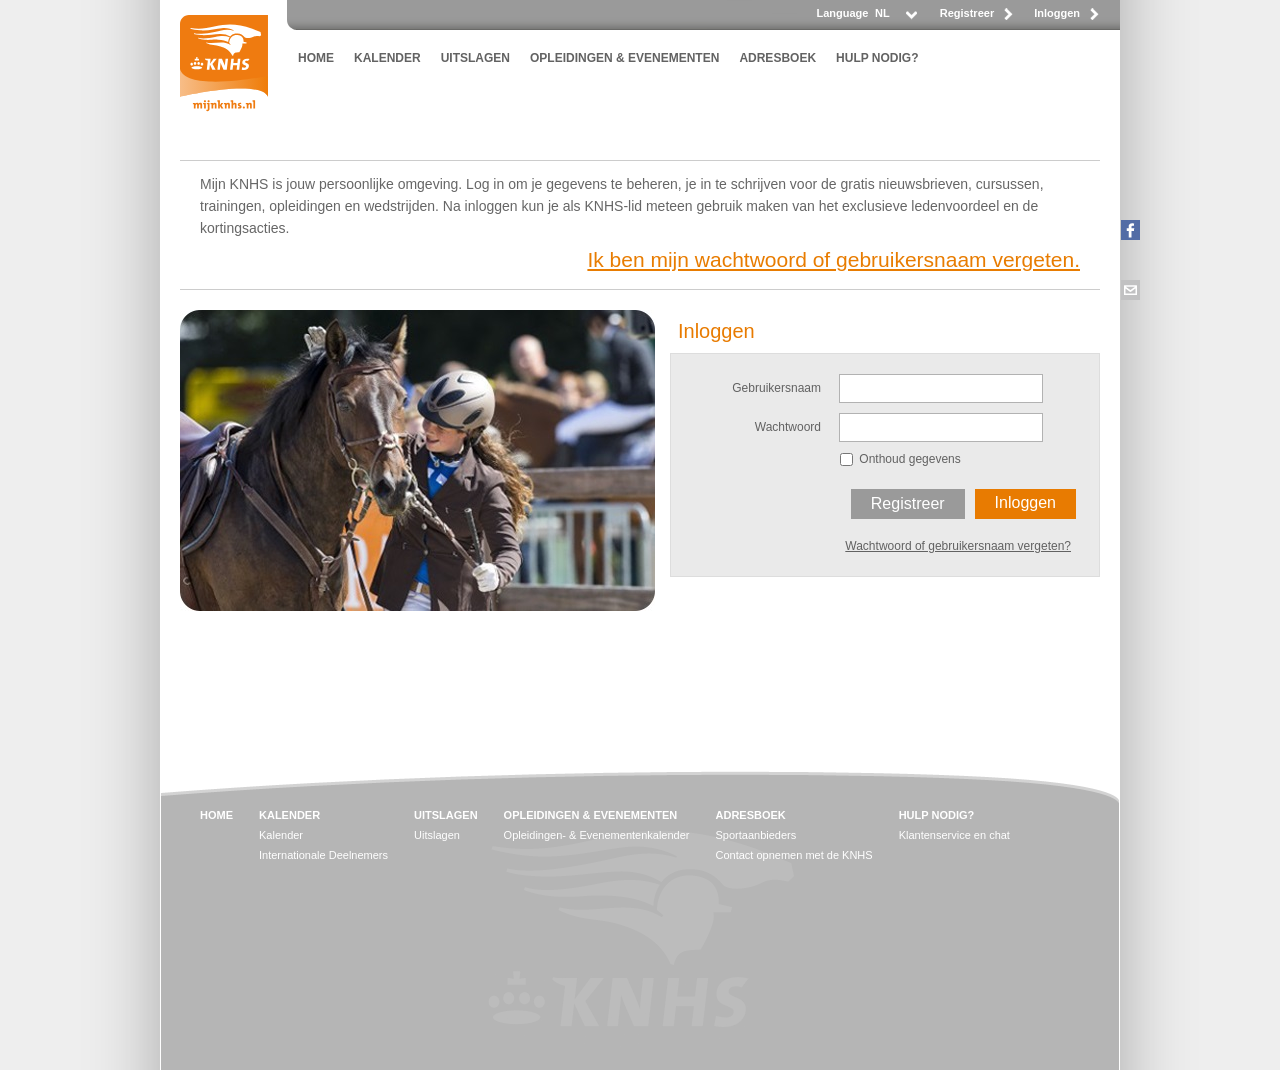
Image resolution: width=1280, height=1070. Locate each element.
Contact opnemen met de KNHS (794, 855)
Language (842, 13)
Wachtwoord (788, 427)
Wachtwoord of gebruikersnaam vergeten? (958, 546)
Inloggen (1057, 13)
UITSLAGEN (475, 58)
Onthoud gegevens (909, 459)
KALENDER (387, 58)
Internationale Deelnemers (323, 855)
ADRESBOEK (777, 58)
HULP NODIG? (877, 58)
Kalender (281, 835)
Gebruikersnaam (776, 388)
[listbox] (895, 18)
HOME (316, 58)
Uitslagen (437, 835)
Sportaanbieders (756, 835)
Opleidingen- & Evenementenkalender (597, 835)
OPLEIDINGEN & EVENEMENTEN (624, 58)
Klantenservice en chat (954, 835)
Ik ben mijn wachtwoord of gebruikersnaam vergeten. (833, 259)
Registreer (967, 13)
